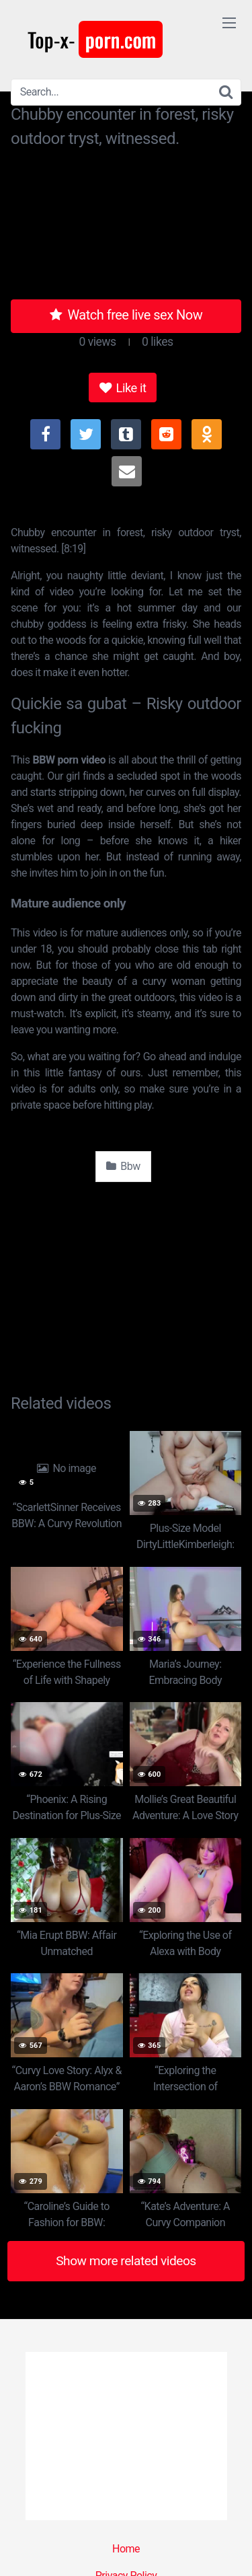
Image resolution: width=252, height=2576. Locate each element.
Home (126, 2548)
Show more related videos (126, 2261)
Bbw (123, 1166)
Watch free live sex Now (126, 315)
